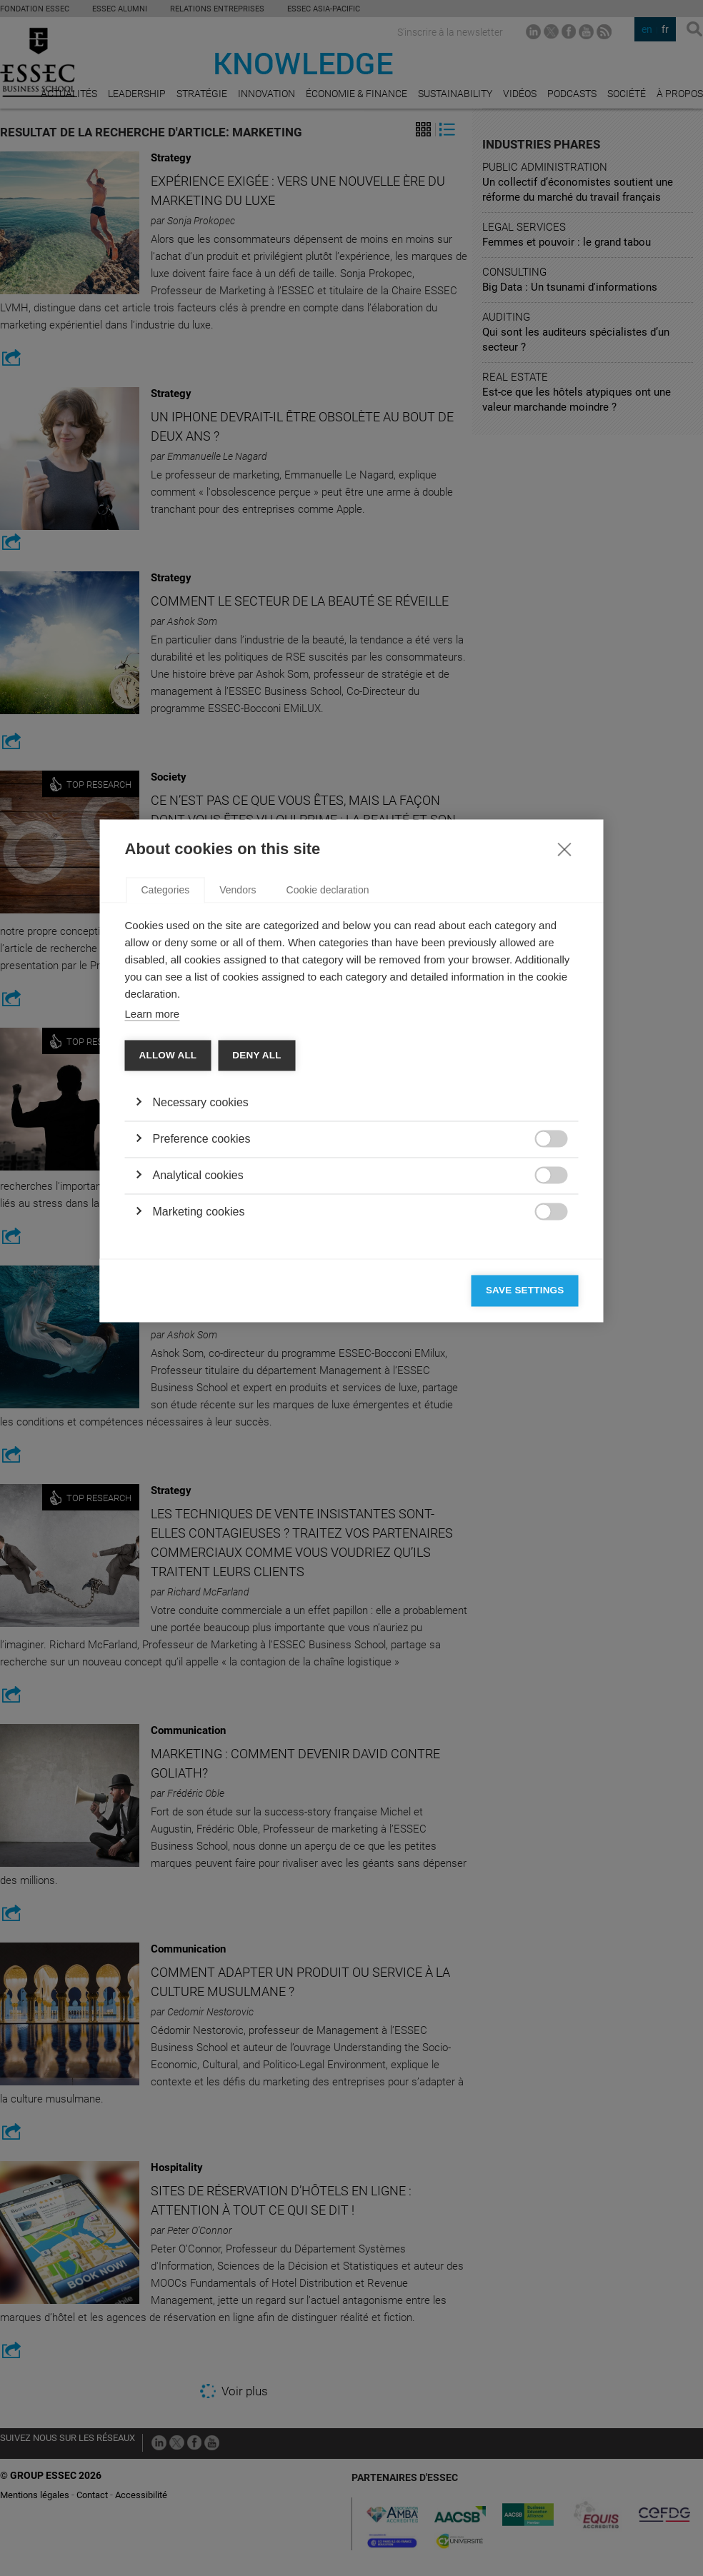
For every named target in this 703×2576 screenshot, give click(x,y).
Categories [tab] (165, 1107)
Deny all (256, 1273)
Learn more (152, 1232)
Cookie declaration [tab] (327, 1107)
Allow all (168, 1273)
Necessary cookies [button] (201, 1320)
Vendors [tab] (237, 1107)
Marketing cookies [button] (199, 1429)
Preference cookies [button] (202, 1356)
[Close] (564, 1066)
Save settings (525, 1508)
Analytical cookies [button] (198, 1393)
